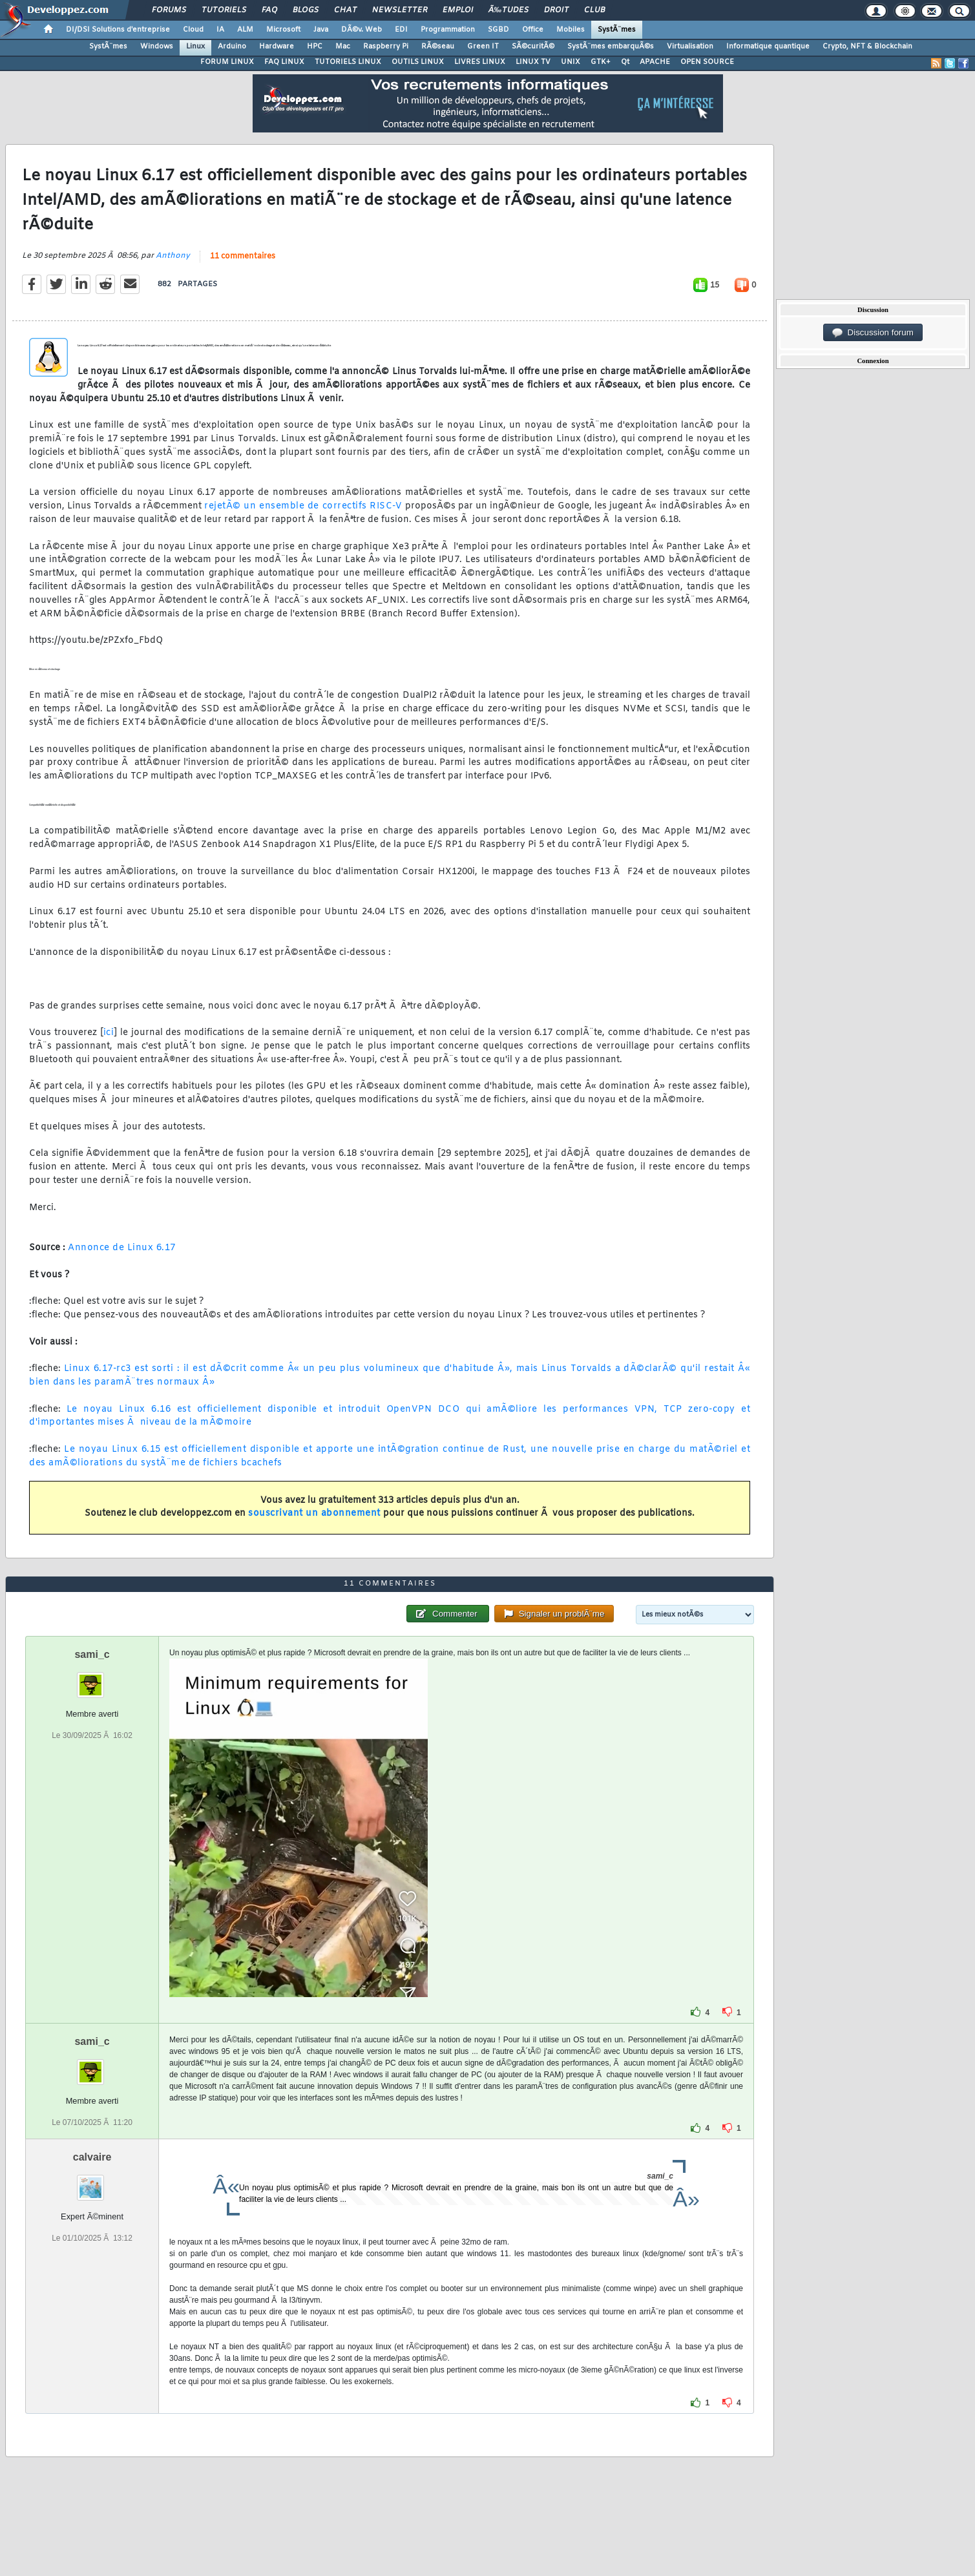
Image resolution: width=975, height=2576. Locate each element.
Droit (556, 10)
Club (594, 10)
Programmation (448, 29)
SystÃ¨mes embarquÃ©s (610, 46)
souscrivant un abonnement (314, 1513)
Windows (156, 46)
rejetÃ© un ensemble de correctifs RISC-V (303, 506)
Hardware (276, 46)
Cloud (193, 29)
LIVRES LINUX (479, 62)
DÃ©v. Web (361, 29)
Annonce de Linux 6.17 (122, 1248)
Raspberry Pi (385, 46)
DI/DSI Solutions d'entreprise (118, 29)
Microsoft (283, 29)
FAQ (269, 10)
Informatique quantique (768, 46)
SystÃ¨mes (617, 29)
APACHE (655, 62)
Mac (342, 46)
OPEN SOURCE (707, 62)
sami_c (91, 1654)
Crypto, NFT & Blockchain (867, 46)
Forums (169, 10)
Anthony (173, 256)
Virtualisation (690, 46)
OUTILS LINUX (418, 62)
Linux (195, 46)
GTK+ (601, 62)
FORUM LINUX (227, 62)
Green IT (483, 46)
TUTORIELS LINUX (348, 62)
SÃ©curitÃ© (533, 46)
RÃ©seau (437, 46)
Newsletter (399, 10)
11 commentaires (242, 256)
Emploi (457, 10)
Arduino (232, 46)
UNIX (570, 62)
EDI (401, 29)
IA (220, 29)
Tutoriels (223, 10)
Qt (625, 62)
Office (532, 29)
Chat (345, 10)
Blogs (305, 10)
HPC (314, 46)
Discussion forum (873, 333)
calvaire (92, 2157)
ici (108, 1033)
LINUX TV (533, 62)
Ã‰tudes (508, 10)
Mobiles (570, 29)
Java (320, 29)
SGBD (498, 29)
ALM (245, 29)
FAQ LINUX (284, 62)
